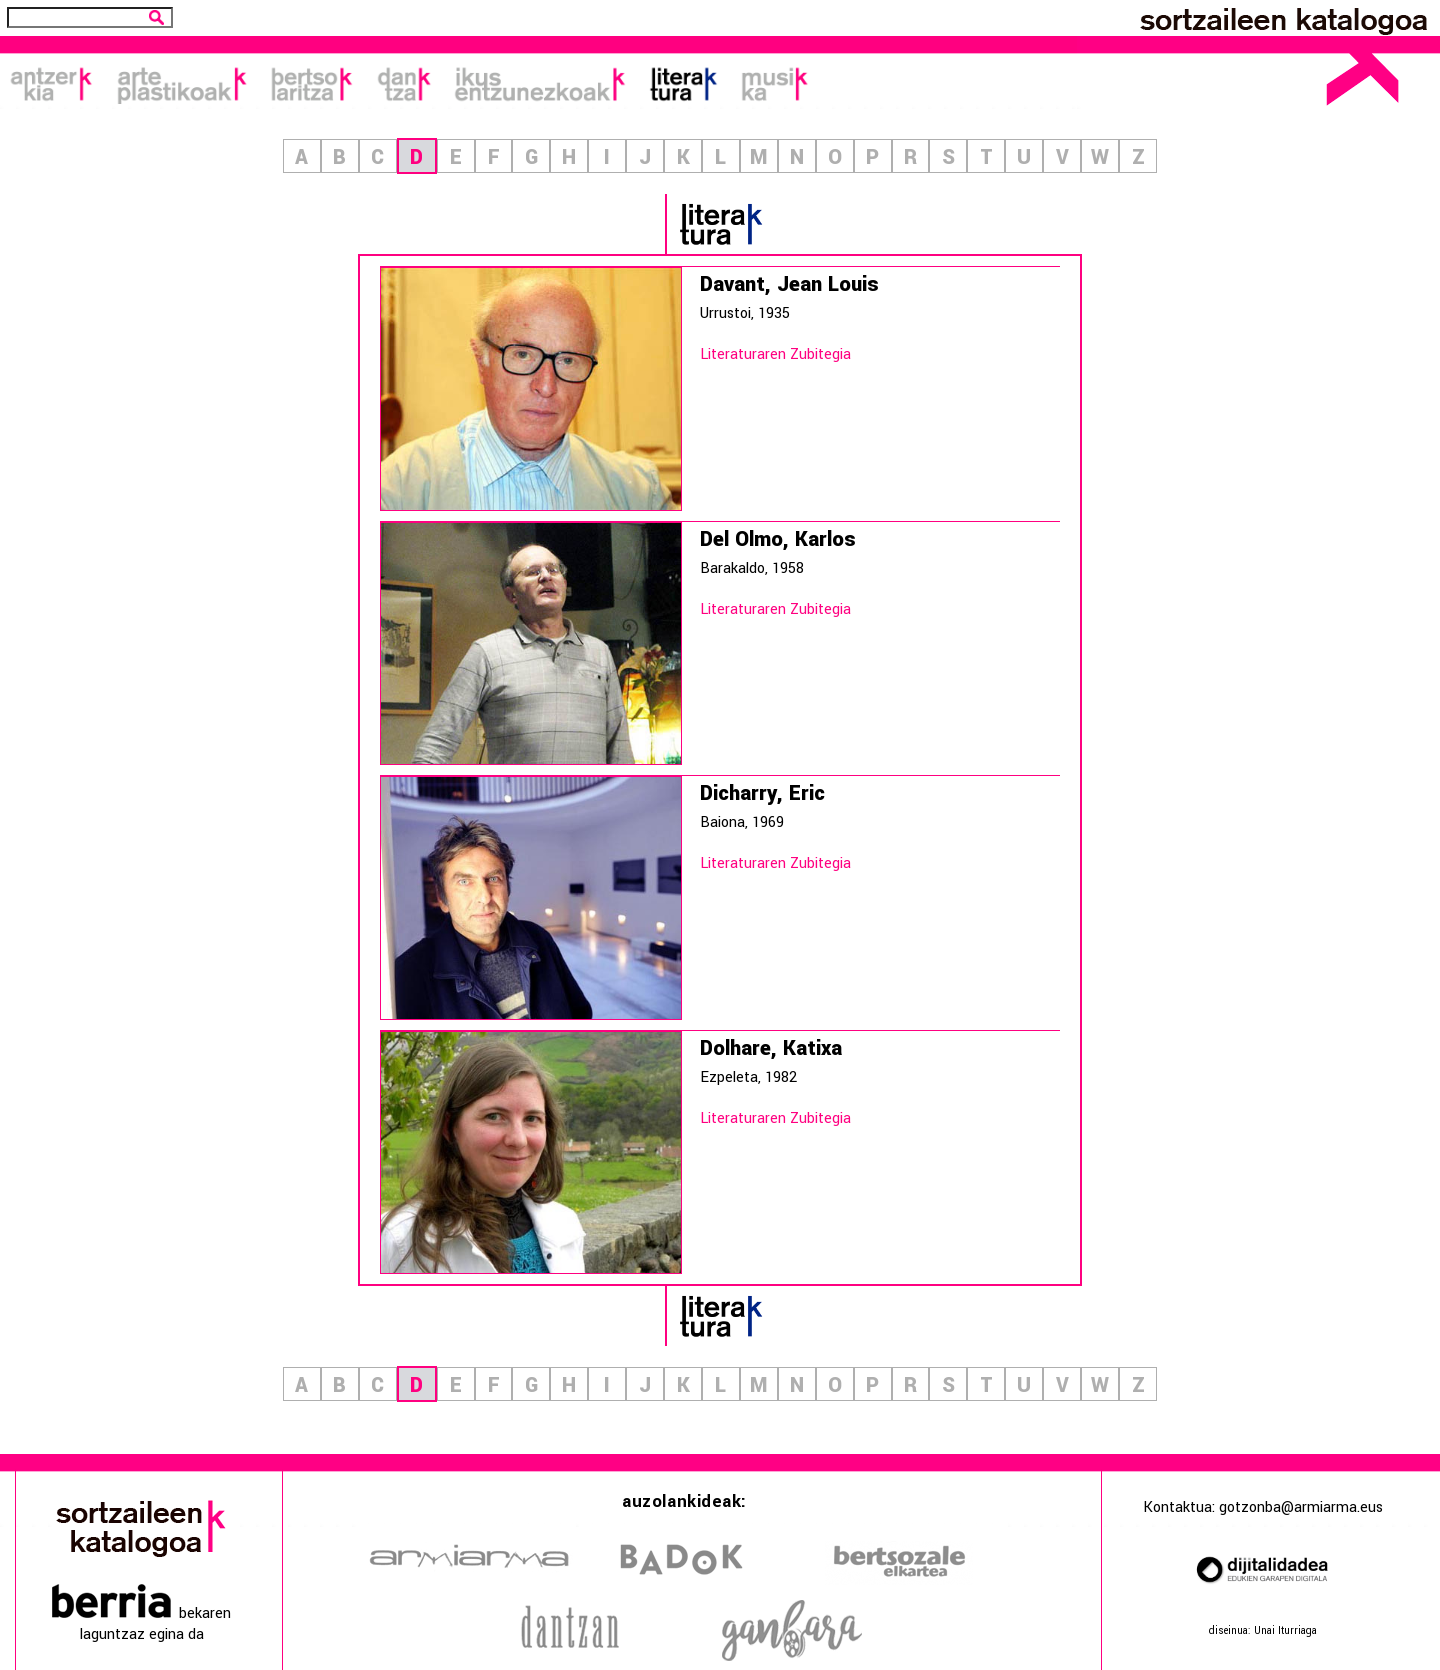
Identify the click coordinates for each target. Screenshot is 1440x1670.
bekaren (141, 1613)
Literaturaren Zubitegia (775, 354)
